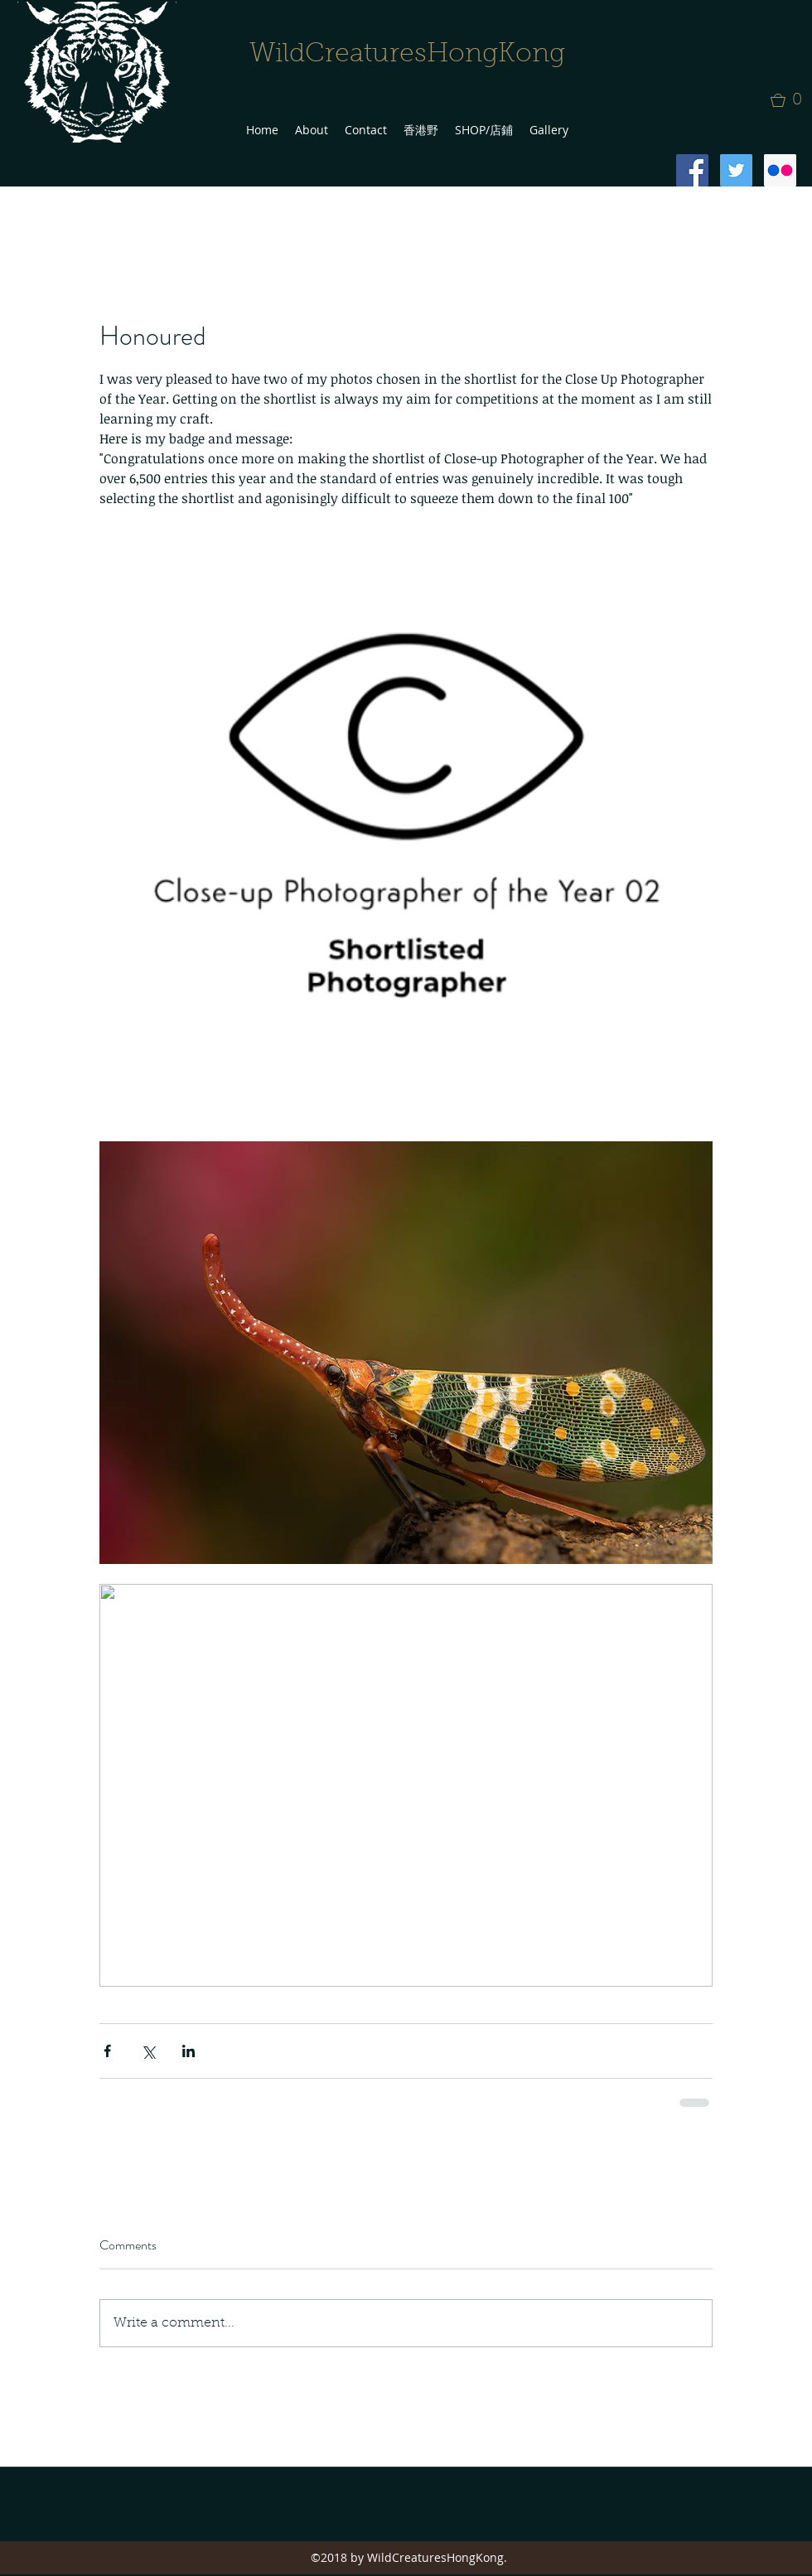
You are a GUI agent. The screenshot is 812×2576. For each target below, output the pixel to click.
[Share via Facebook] (107, 2051)
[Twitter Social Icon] (736, 170)
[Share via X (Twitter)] (148, 2051)
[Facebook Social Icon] (692, 170)
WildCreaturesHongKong (407, 54)
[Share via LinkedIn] (188, 2051)
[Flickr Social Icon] (780, 170)
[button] (791, 100)
